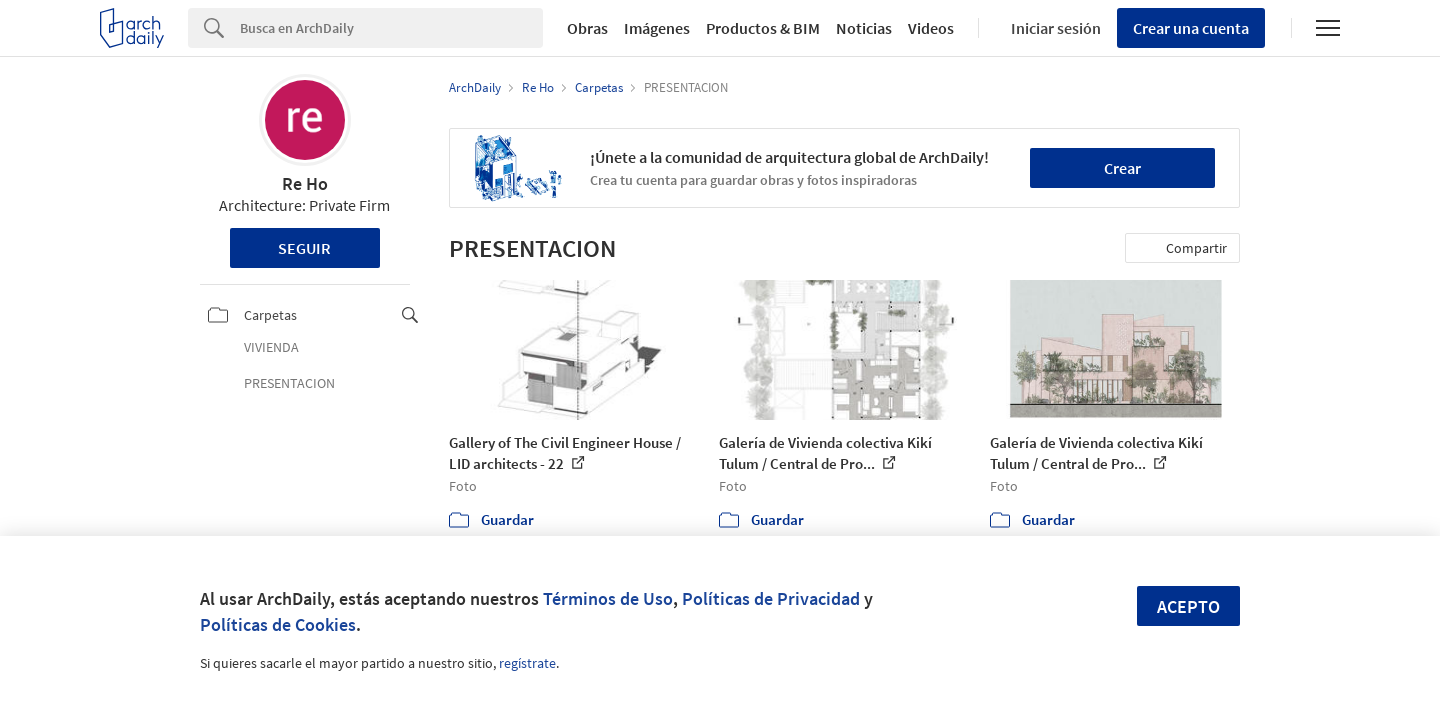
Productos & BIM (763, 28)
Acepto (1188, 606)
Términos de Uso (608, 598)
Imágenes (657, 28)
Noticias (864, 28)
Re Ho (305, 183)
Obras (587, 28)
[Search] (391, 28)
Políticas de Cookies (278, 624)
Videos (931, 28)
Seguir (304, 248)
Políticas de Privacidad (771, 598)
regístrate (527, 663)
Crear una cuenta (1191, 28)
